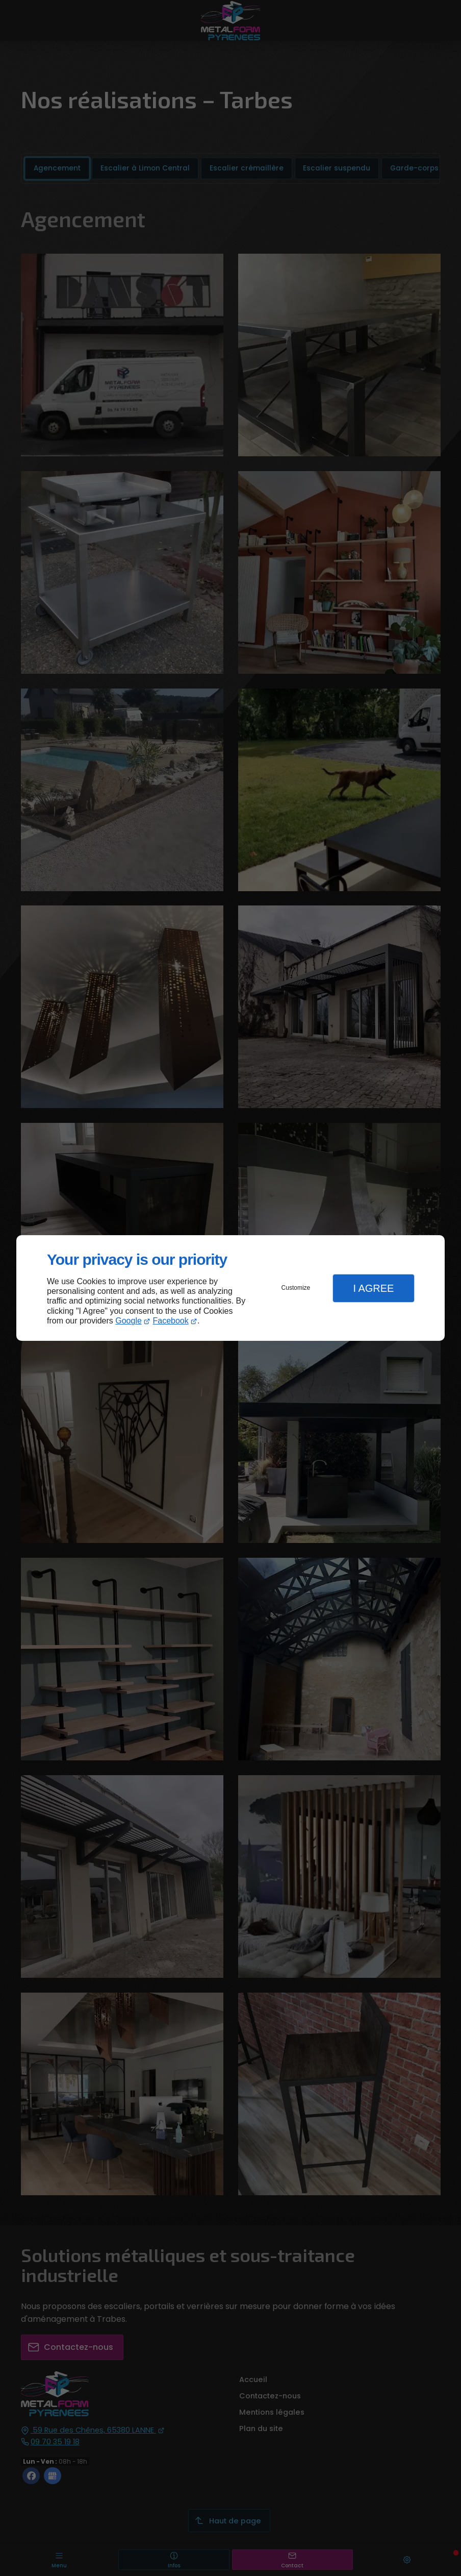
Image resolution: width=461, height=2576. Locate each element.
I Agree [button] (373, 1288)
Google (128, 1320)
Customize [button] (296, 1287)
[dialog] (230, 1288)
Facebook (171, 1320)
